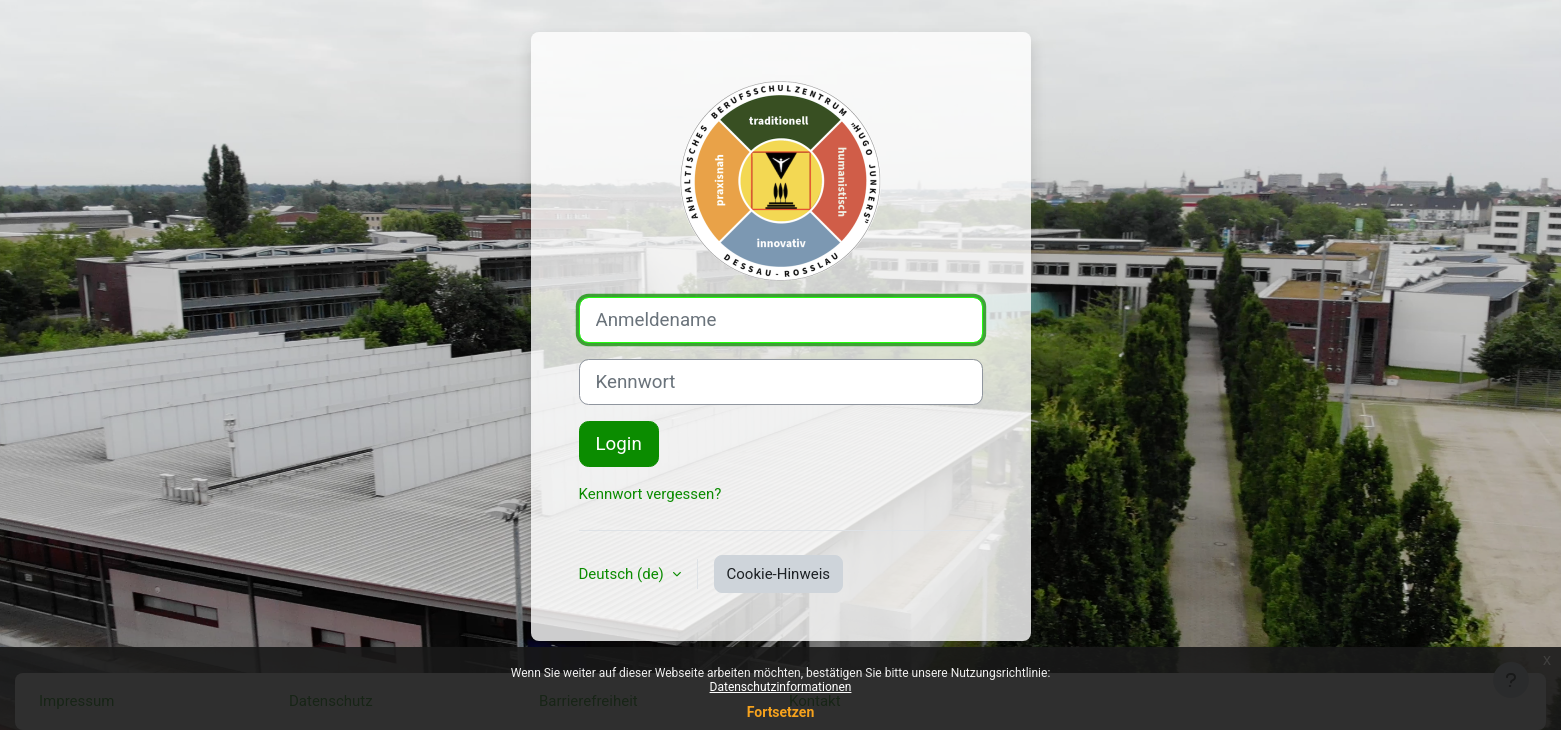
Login (619, 444)
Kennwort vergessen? (650, 494)
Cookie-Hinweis (778, 574)
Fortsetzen (781, 712)
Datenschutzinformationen (781, 687)
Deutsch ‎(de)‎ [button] (623, 574)
